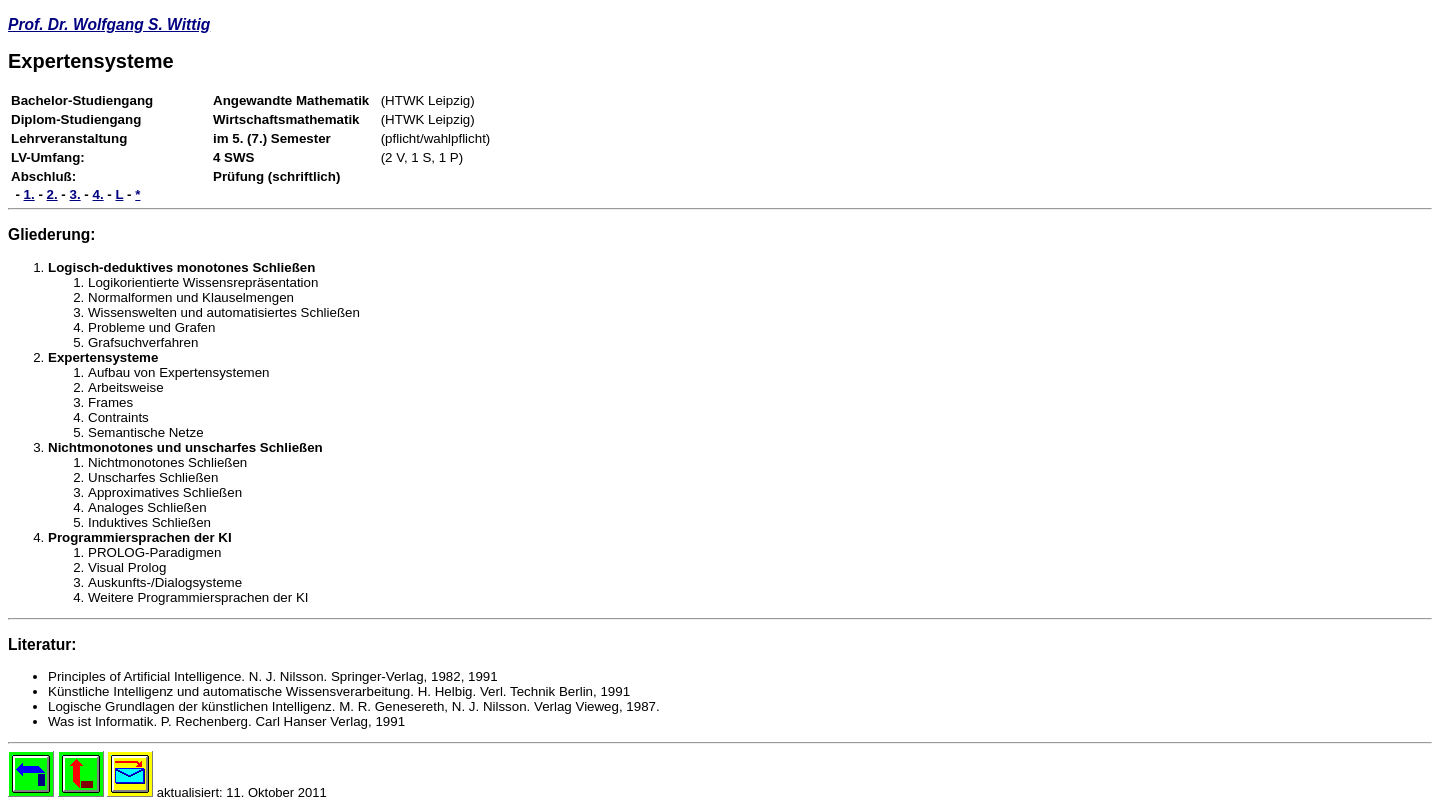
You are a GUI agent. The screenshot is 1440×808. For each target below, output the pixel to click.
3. (75, 194)
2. (52, 194)
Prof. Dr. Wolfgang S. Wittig (109, 24)
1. (29, 194)
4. (98, 194)
